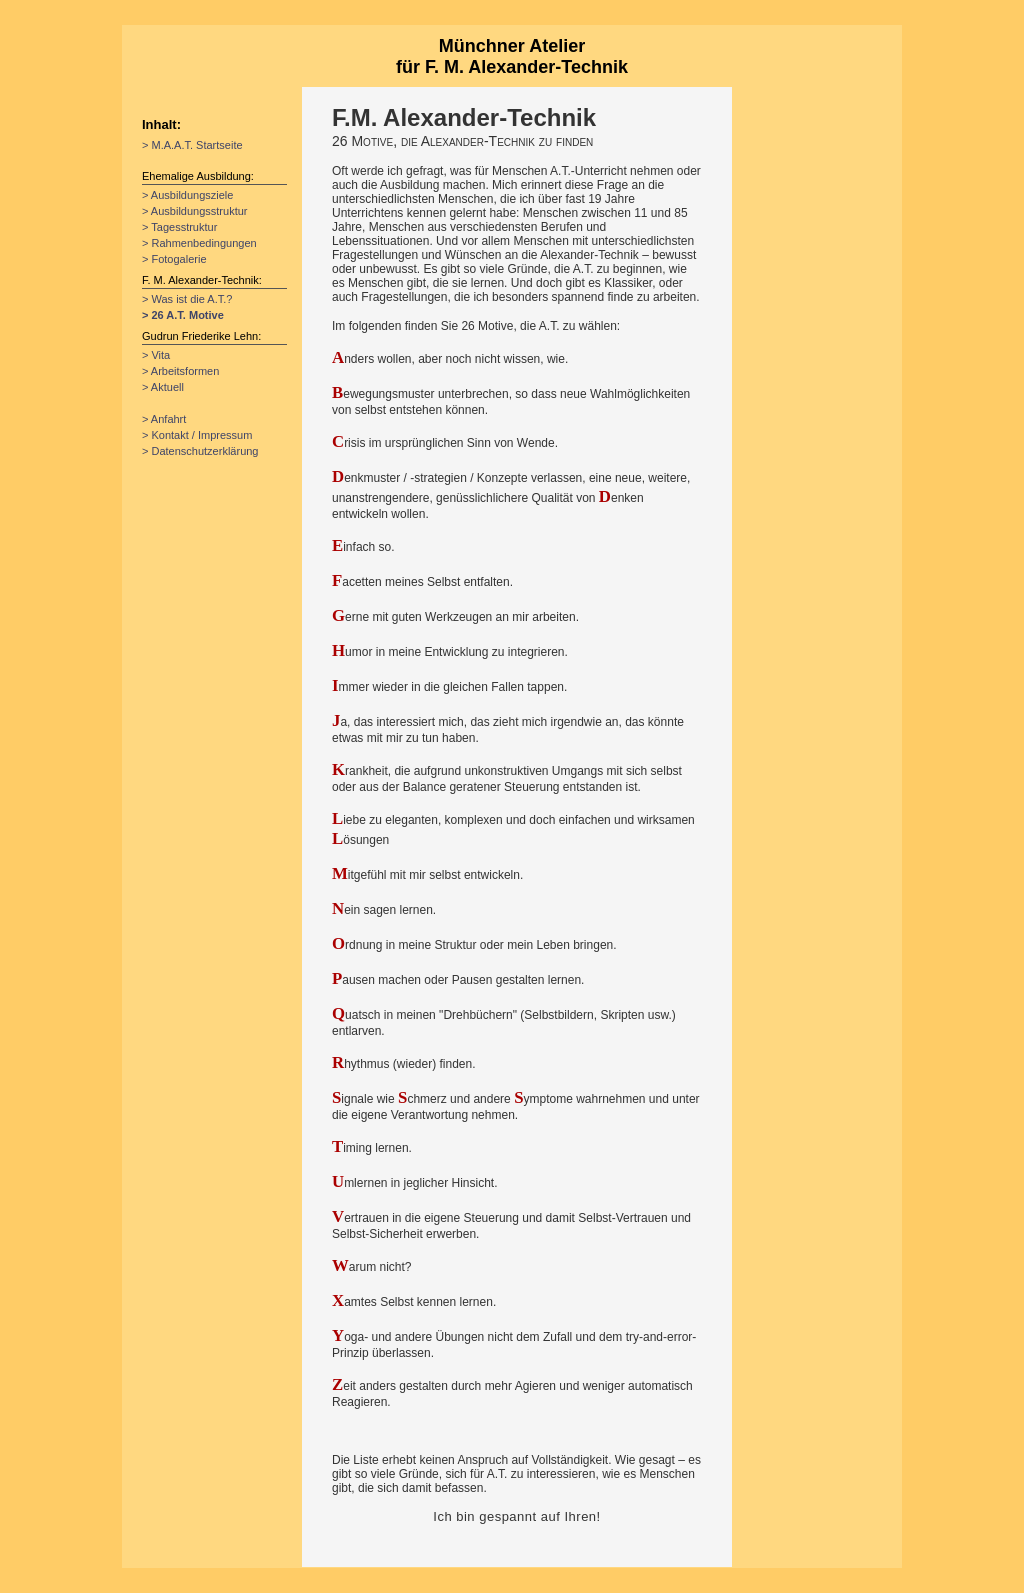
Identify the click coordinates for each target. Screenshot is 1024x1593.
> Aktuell (163, 387)
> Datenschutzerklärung (200, 451)
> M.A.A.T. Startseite (192, 145)
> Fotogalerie (174, 259)
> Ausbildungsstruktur (194, 211)
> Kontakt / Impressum (197, 435)
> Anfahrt (164, 419)
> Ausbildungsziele (187, 195)
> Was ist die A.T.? (187, 299)
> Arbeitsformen (180, 371)
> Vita (156, 355)
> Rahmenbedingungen (199, 243)
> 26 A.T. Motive (183, 315)
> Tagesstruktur (179, 227)
